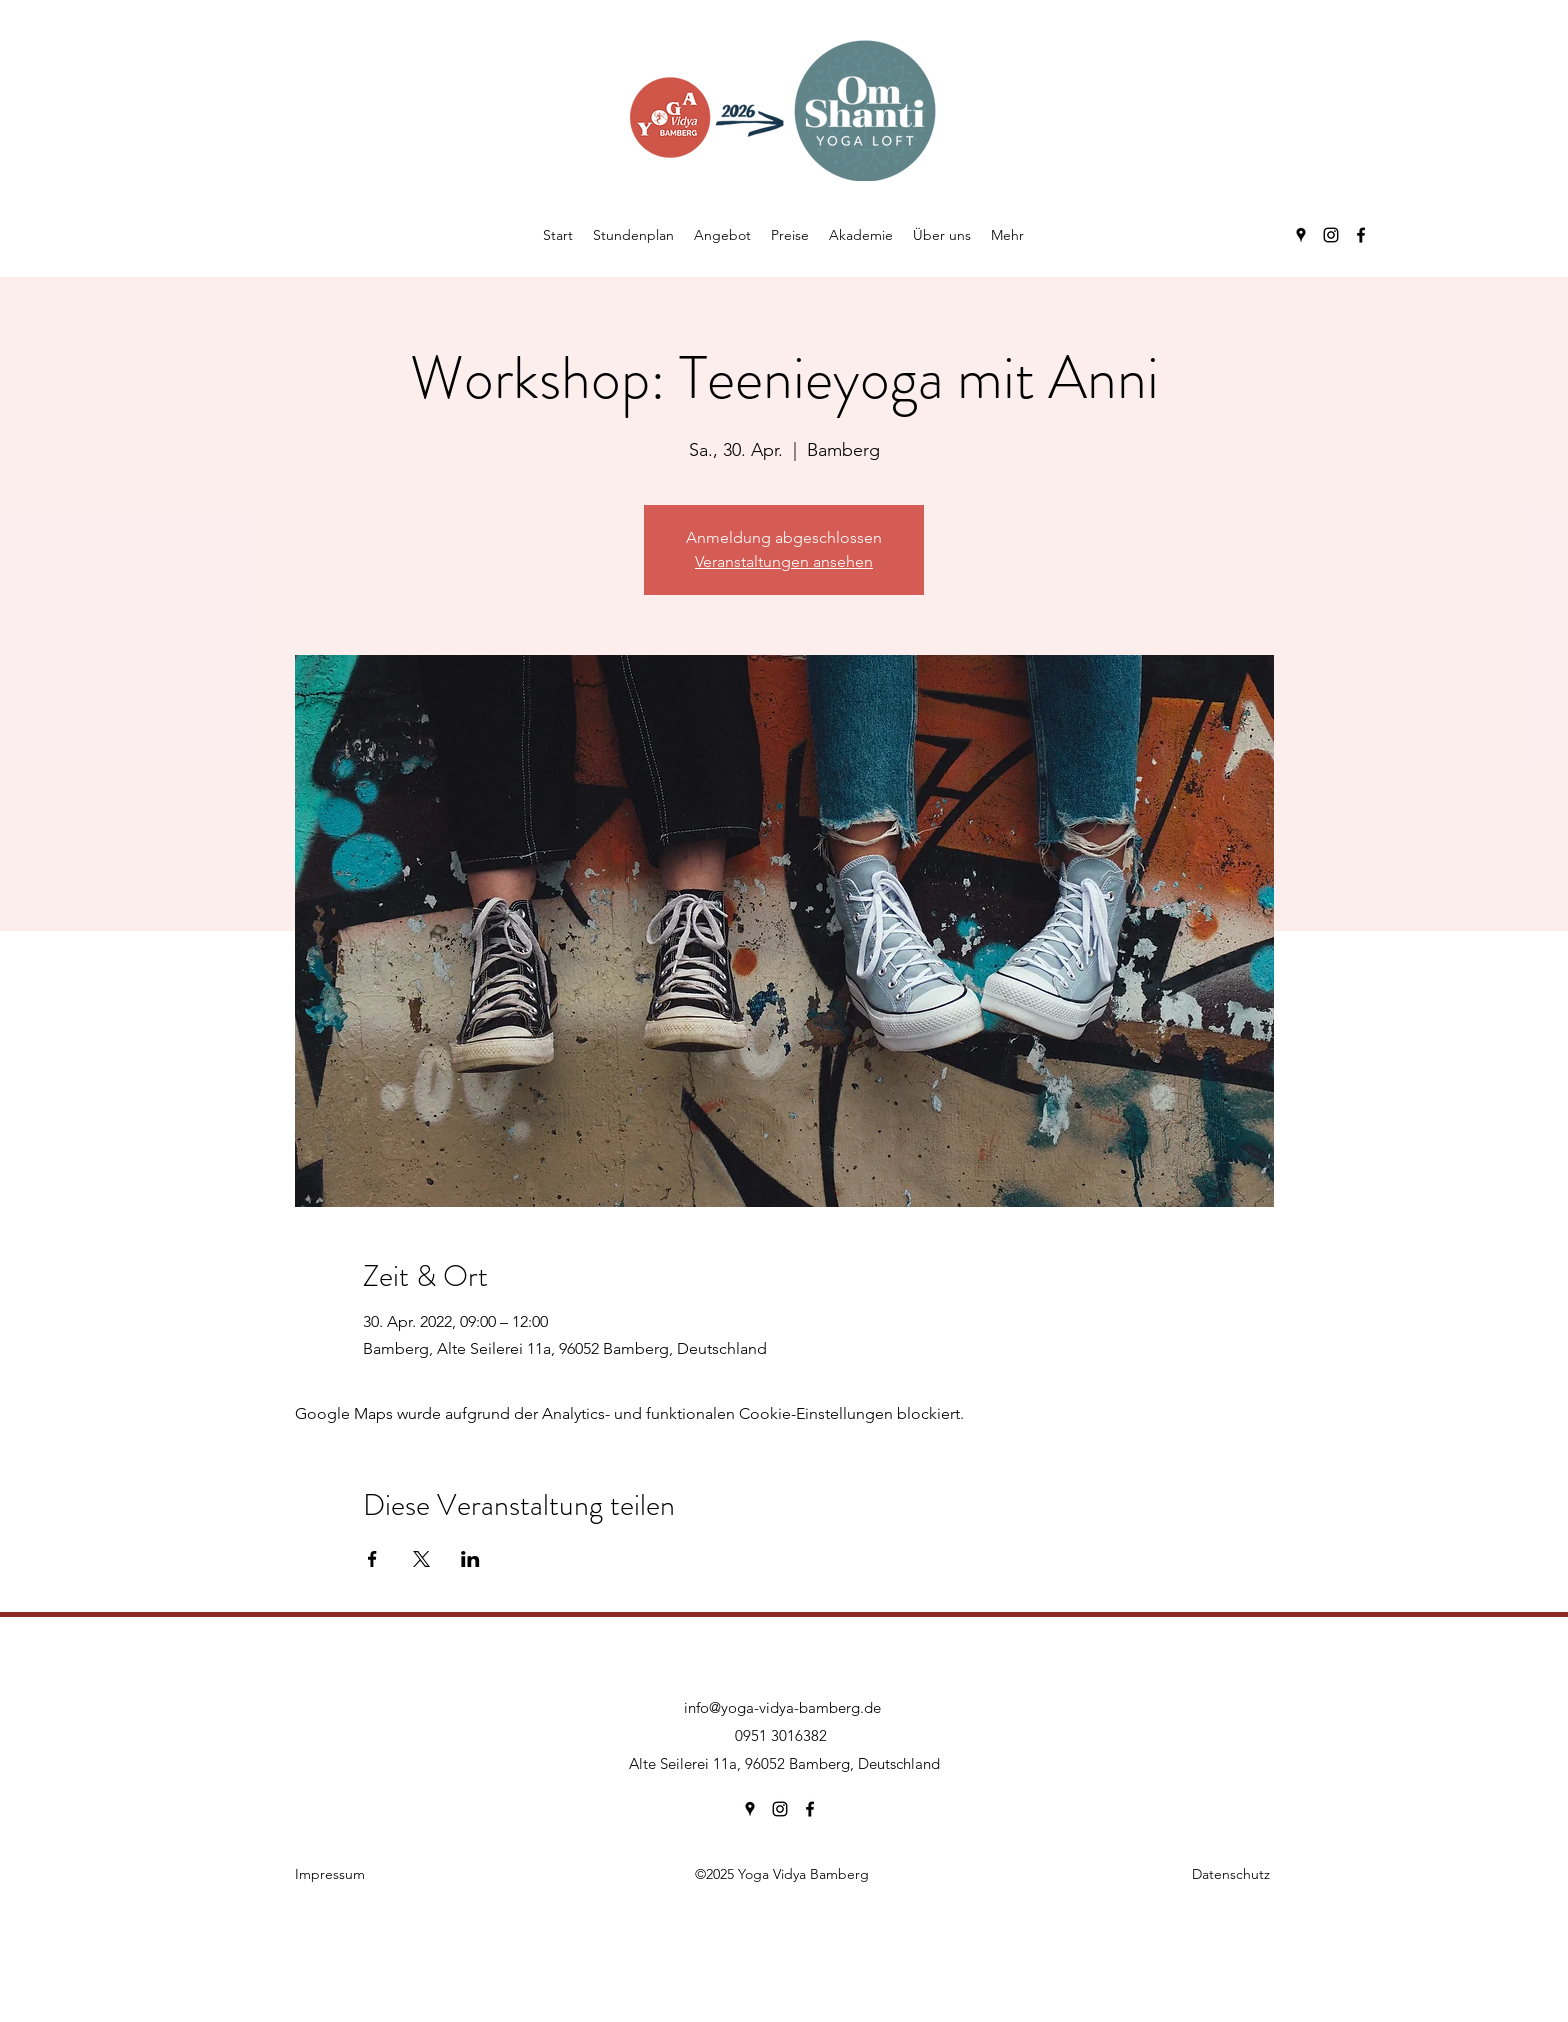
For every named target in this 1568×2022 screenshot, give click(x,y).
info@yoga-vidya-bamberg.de (782, 1707)
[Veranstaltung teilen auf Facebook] (372, 1559)
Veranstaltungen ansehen (784, 561)
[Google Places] (1301, 235)
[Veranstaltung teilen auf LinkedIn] (470, 1559)
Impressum (330, 1874)
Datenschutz (1231, 1874)
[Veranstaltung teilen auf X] (421, 1559)
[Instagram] (1331, 235)
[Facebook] (1361, 235)
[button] (722, 235)
